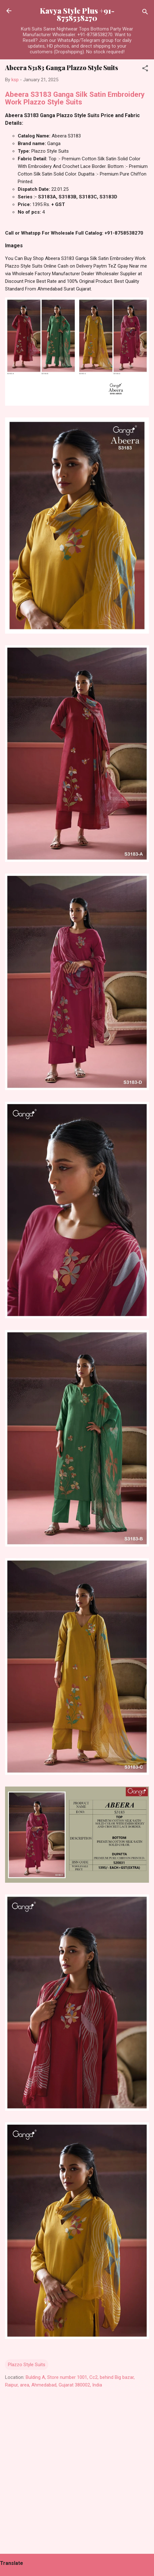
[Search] (145, 13)
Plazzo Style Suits (26, 2364)
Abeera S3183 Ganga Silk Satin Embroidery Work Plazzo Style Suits (74, 98)
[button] (145, 69)
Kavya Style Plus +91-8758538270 (77, 14)
